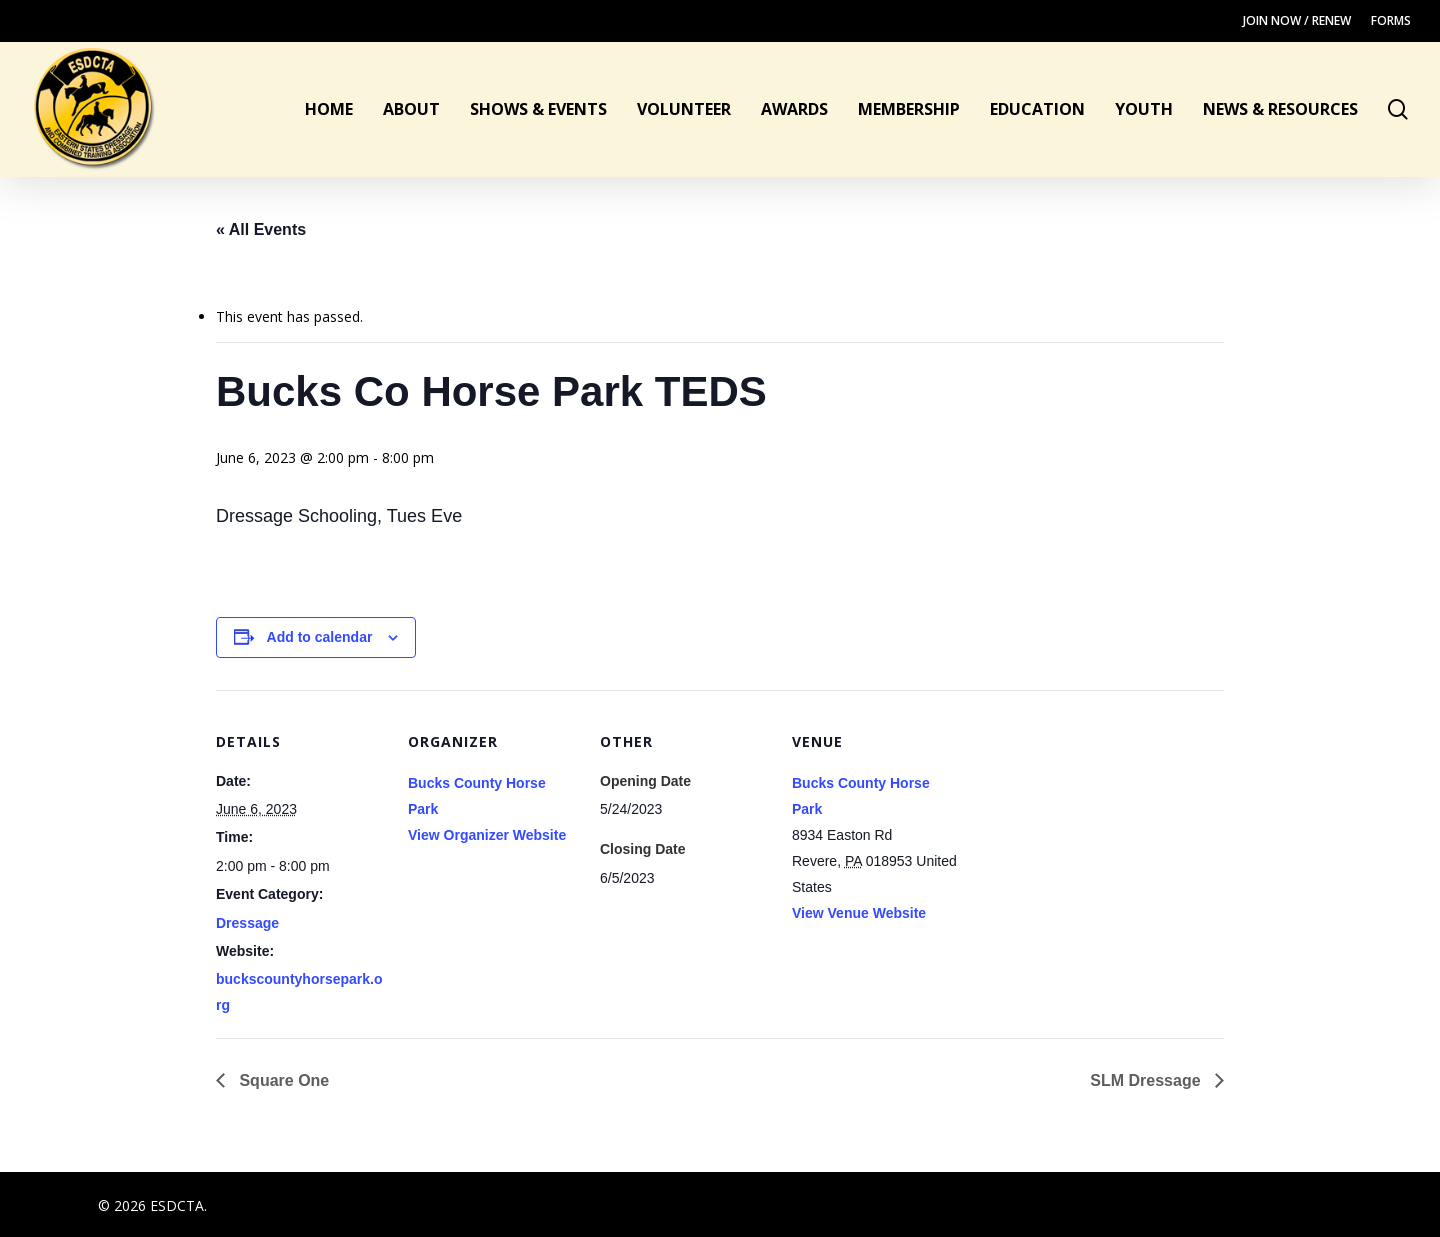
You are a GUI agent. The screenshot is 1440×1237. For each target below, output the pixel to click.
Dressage (247, 923)
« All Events (261, 229)
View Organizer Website (487, 835)
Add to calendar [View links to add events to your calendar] (320, 637)
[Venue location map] (1089, 827)
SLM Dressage (1147, 1080)
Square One (282, 1080)
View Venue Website (859, 913)
